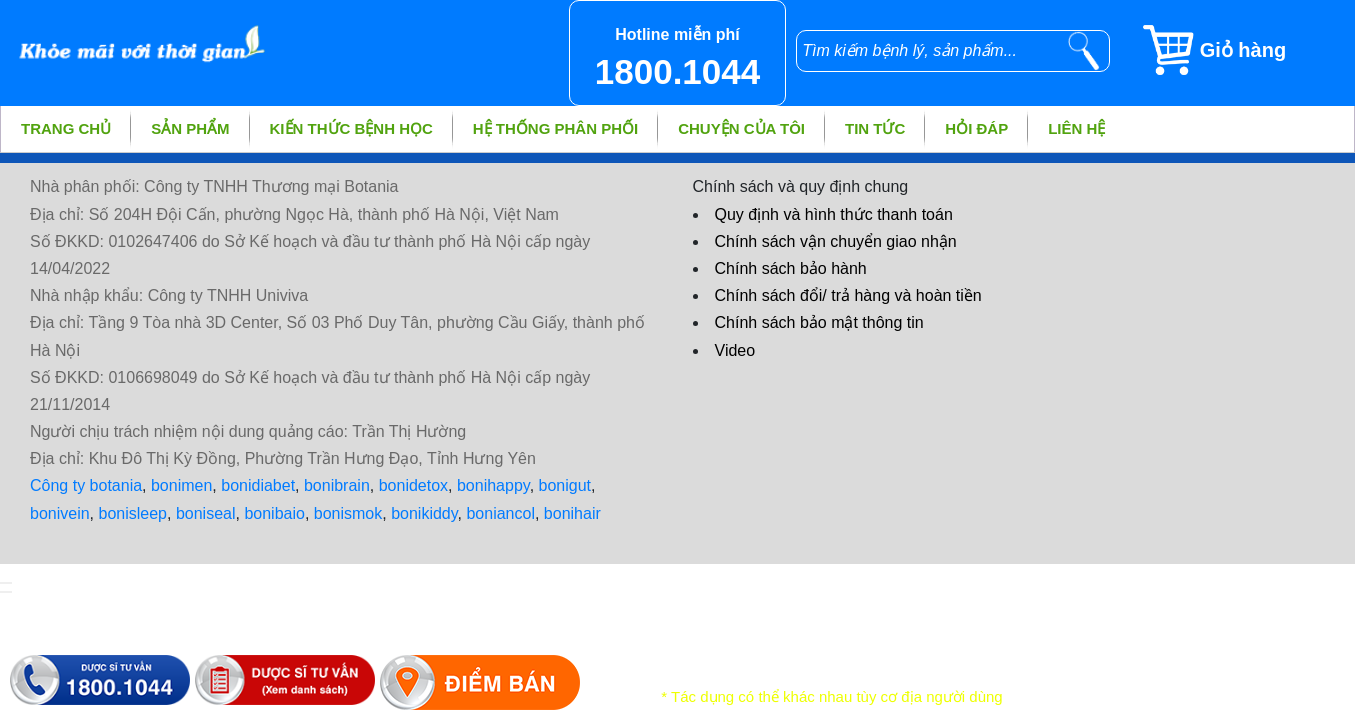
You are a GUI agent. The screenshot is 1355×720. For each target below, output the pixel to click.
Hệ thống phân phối (555, 128)
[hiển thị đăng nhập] (6, 583)
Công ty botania (86, 485)
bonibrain (337, 485)
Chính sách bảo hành (791, 268)
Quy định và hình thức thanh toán (834, 214)
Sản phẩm (190, 128)
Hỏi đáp (976, 128)
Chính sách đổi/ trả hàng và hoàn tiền (848, 295)
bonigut (565, 485)
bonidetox (413, 485)
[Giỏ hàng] (1247, 50)
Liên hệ (1076, 128)
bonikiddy (424, 513)
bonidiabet (258, 485)
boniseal (206, 513)
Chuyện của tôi (741, 128)
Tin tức (875, 128)
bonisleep (133, 513)
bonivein (60, 513)
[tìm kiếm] (1084, 51)
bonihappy (493, 485)
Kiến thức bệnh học (351, 128)
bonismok (348, 513)
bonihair (572, 513)
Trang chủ (66, 128)
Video (735, 350)
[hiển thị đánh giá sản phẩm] (6, 592)
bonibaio (274, 513)
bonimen (181, 485)
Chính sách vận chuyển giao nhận (836, 241)
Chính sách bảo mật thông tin (819, 322)
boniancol (500, 513)
